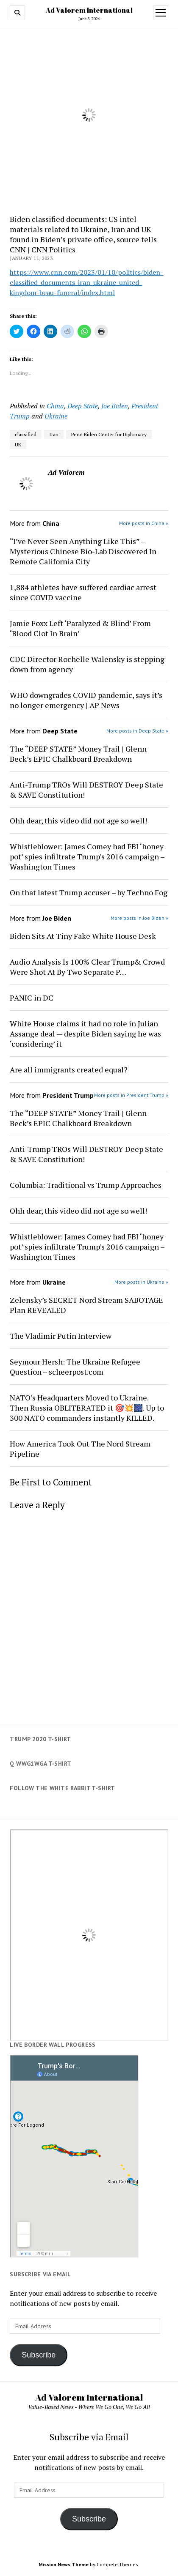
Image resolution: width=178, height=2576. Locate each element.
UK (18, 444)
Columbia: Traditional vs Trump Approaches (85, 1185)
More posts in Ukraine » (141, 1282)
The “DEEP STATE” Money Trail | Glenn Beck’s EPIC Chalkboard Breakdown (78, 754)
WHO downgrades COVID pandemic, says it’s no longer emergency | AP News (86, 700)
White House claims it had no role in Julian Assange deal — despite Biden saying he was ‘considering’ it (85, 1033)
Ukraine (55, 416)
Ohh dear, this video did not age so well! (78, 820)
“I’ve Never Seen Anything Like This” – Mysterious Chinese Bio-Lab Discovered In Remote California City (83, 551)
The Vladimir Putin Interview (60, 1336)
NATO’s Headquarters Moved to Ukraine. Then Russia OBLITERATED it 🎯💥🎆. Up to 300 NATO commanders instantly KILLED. (87, 1407)
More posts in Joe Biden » (139, 918)
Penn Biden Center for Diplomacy (109, 434)
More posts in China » (143, 523)
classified (25, 434)
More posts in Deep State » (137, 730)
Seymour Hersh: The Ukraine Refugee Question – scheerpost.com (75, 1366)
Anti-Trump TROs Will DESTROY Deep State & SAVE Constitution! (86, 789)
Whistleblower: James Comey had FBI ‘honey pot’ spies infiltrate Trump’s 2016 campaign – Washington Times (87, 856)
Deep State (82, 405)
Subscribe (39, 2355)
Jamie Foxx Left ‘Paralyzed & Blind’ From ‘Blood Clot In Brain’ (80, 628)
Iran (53, 434)
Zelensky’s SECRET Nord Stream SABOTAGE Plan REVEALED (86, 1305)
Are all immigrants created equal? (69, 1069)
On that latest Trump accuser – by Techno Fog (88, 892)
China (55, 405)
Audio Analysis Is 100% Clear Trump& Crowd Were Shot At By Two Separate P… (87, 967)
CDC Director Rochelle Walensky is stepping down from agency (87, 664)
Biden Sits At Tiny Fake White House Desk (83, 936)
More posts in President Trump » (131, 1095)
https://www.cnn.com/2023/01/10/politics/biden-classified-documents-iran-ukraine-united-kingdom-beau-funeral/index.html (86, 282)
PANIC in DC (31, 998)
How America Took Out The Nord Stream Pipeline (80, 1448)
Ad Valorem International (89, 10)
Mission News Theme (64, 2564)
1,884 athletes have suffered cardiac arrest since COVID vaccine (83, 592)
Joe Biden (114, 405)
